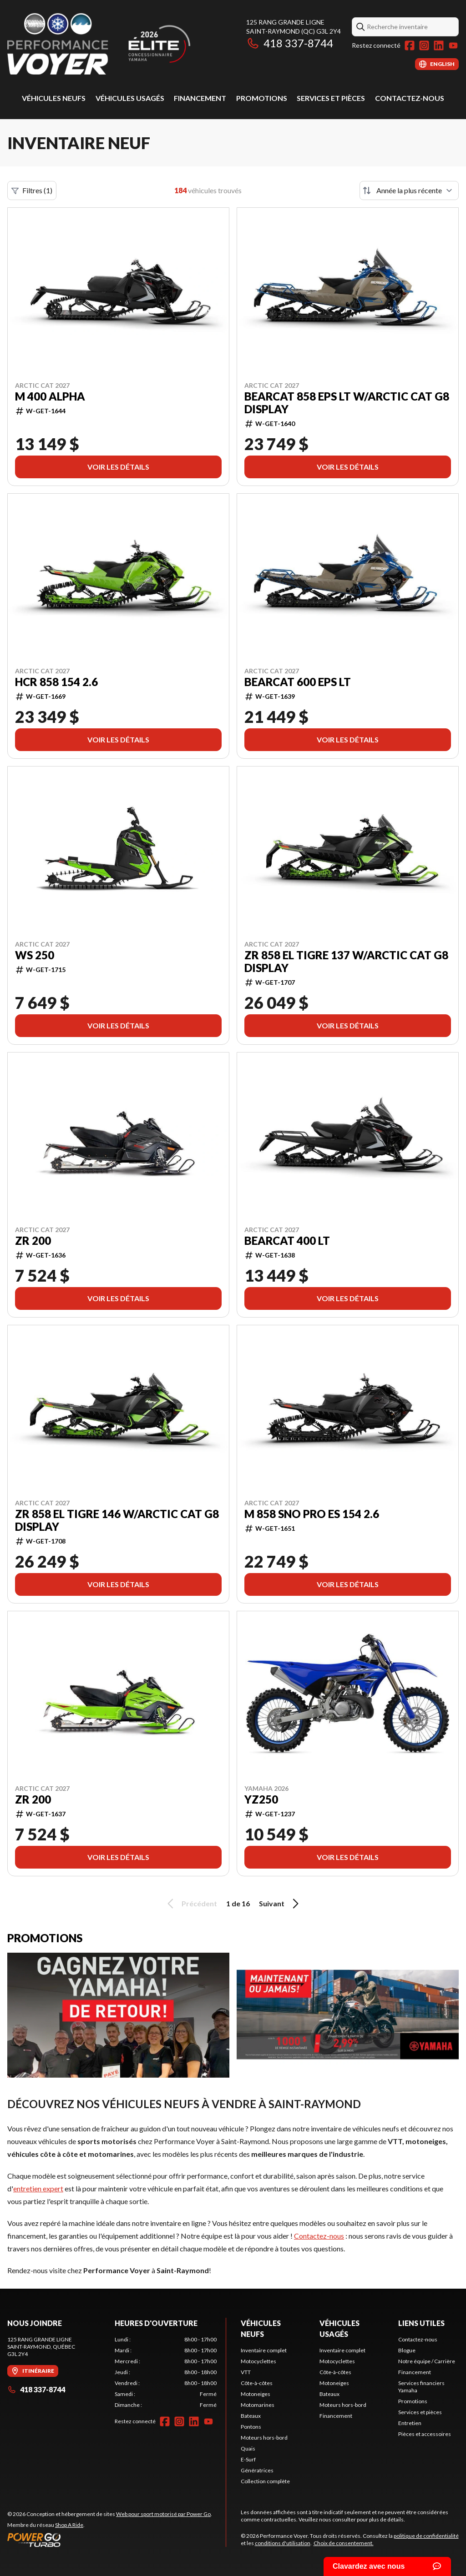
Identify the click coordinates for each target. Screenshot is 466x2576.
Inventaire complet (264, 2350)
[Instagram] (424, 45)
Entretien (409, 2423)
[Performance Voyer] (121, 44)
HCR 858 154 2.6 (56, 682)
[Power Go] (109, 2539)
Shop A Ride (69, 2524)
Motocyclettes (258, 2361)
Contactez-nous (409, 98)
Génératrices (257, 2470)
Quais (248, 2448)
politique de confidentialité (426, 2535)
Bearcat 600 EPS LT (297, 682)
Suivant (280, 1903)
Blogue (406, 2350)
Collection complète (265, 2481)
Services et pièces (331, 98)
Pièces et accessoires (424, 2434)
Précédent (190, 1903)
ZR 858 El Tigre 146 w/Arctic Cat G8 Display (117, 1520)
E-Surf (248, 2459)
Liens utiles (421, 2323)
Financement (200, 98)
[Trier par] (409, 190)
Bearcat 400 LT (287, 1240)
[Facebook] (409, 45)
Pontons (251, 2426)
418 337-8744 (289, 43)
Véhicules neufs (54, 98)
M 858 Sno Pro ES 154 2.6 (311, 1514)
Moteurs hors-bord (264, 2437)
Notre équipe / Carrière (426, 2361)
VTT (246, 2372)
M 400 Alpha (50, 396)
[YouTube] (453, 45)
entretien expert (38, 2188)
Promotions (261, 98)
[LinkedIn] (438, 45)
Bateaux (251, 2415)
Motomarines (257, 2404)
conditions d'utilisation (282, 2543)
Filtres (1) (31, 190)
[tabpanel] (166, 2372)
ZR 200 (33, 1240)
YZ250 (261, 1799)
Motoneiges (255, 2394)
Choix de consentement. (344, 2543)
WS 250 (34, 955)
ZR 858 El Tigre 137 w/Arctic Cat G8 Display (346, 961)
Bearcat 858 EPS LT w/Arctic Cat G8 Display (346, 403)
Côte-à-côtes (257, 2383)
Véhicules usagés (130, 98)
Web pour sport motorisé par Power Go (163, 2514)
